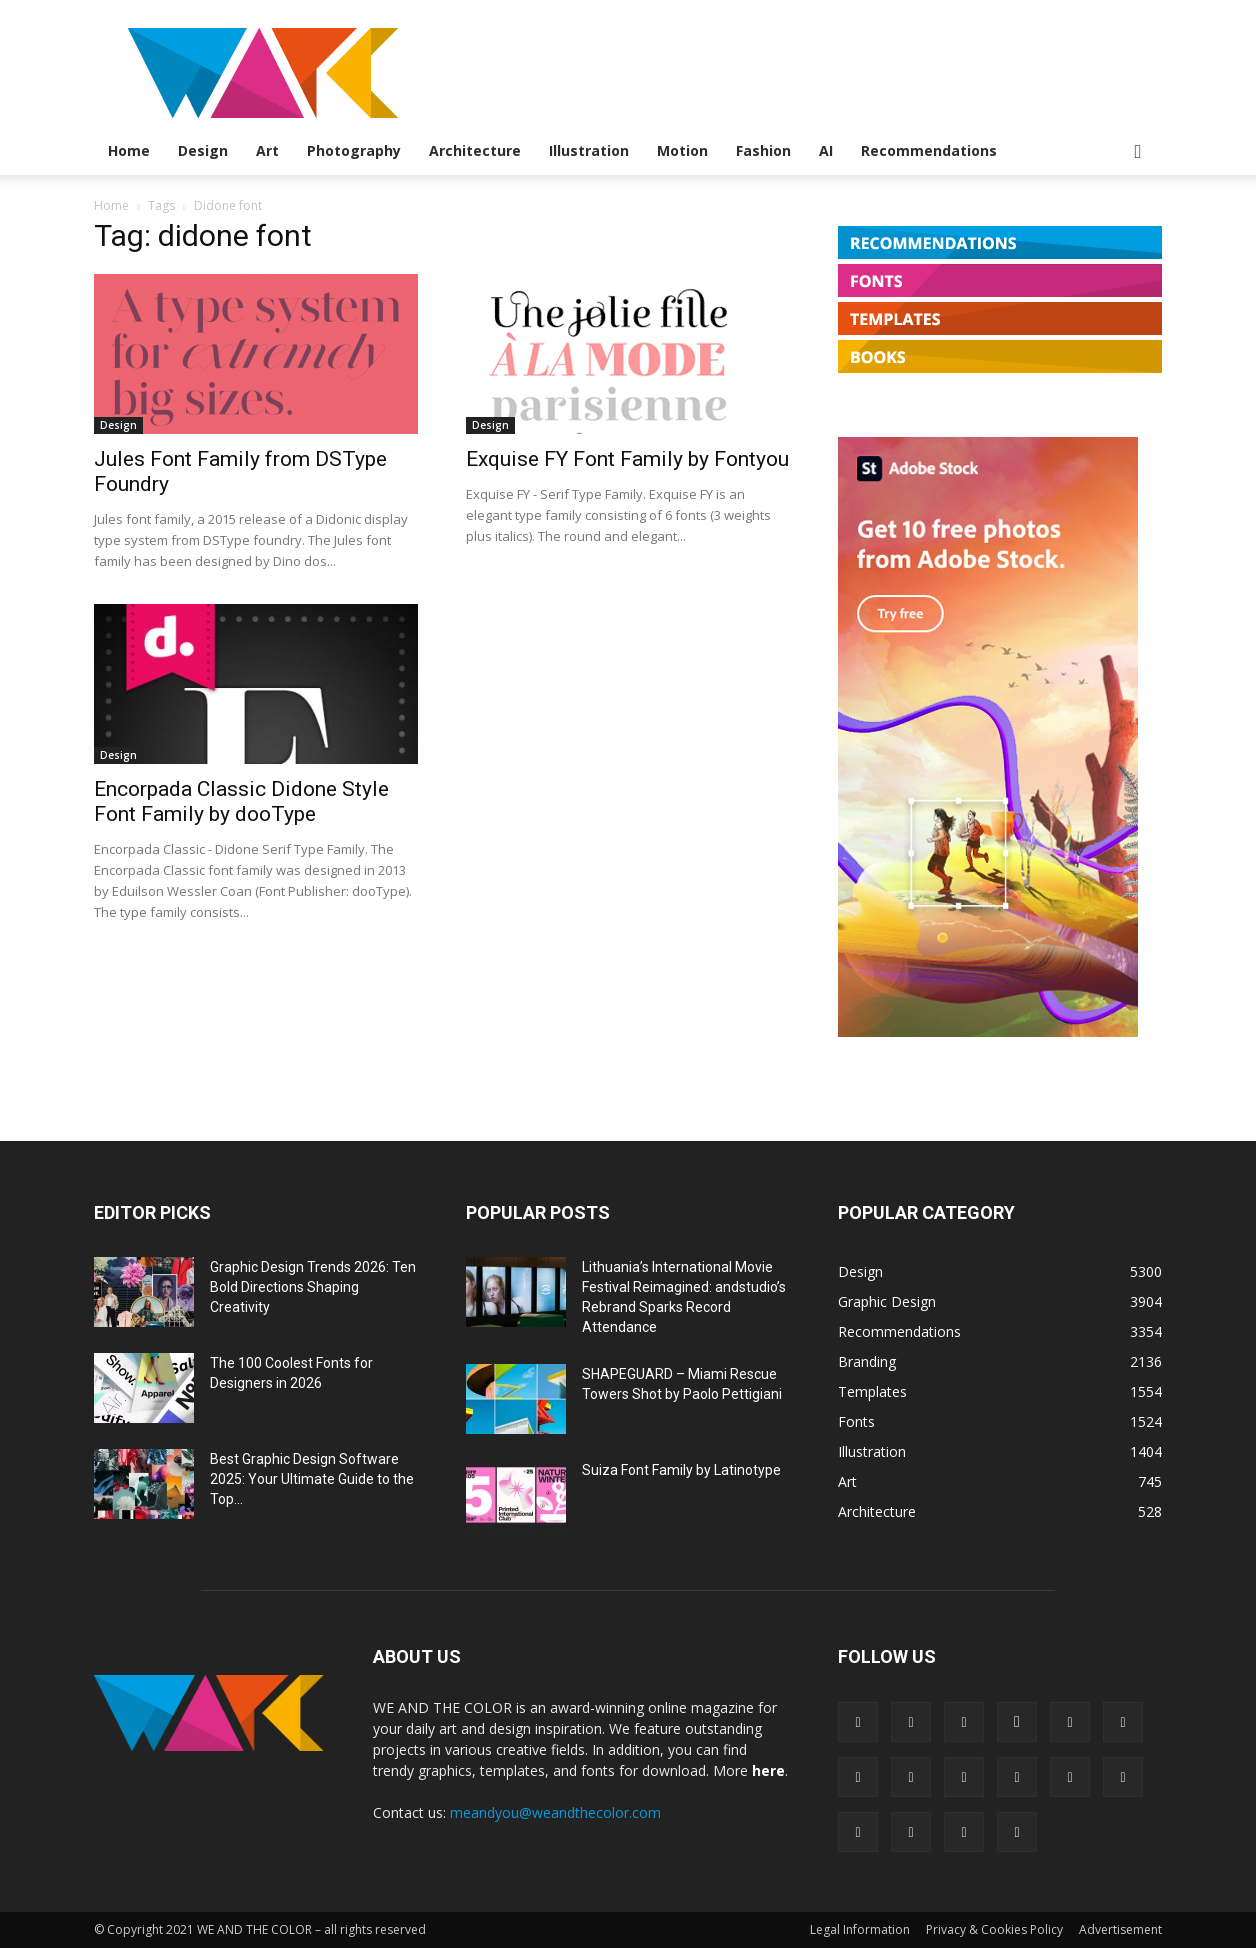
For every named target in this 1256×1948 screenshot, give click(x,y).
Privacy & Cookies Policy (994, 1929)
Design (203, 150)
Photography (354, 150)
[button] (1138, 152)
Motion (682, 150)
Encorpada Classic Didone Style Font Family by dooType (241, 801)
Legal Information (860, 1929)
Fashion (763, 150)
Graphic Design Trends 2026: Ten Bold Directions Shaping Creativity (313, 1287)
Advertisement (1120, 1929)
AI (826, 150)
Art (267, 150)
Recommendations (929, 150)
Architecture (475, 150)
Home (129, 150)
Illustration (589, 150)
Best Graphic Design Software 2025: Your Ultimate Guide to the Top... (312, 1479)
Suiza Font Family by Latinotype (681, 1470)
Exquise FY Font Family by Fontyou (627, 459)
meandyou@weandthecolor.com (555, 1812)
